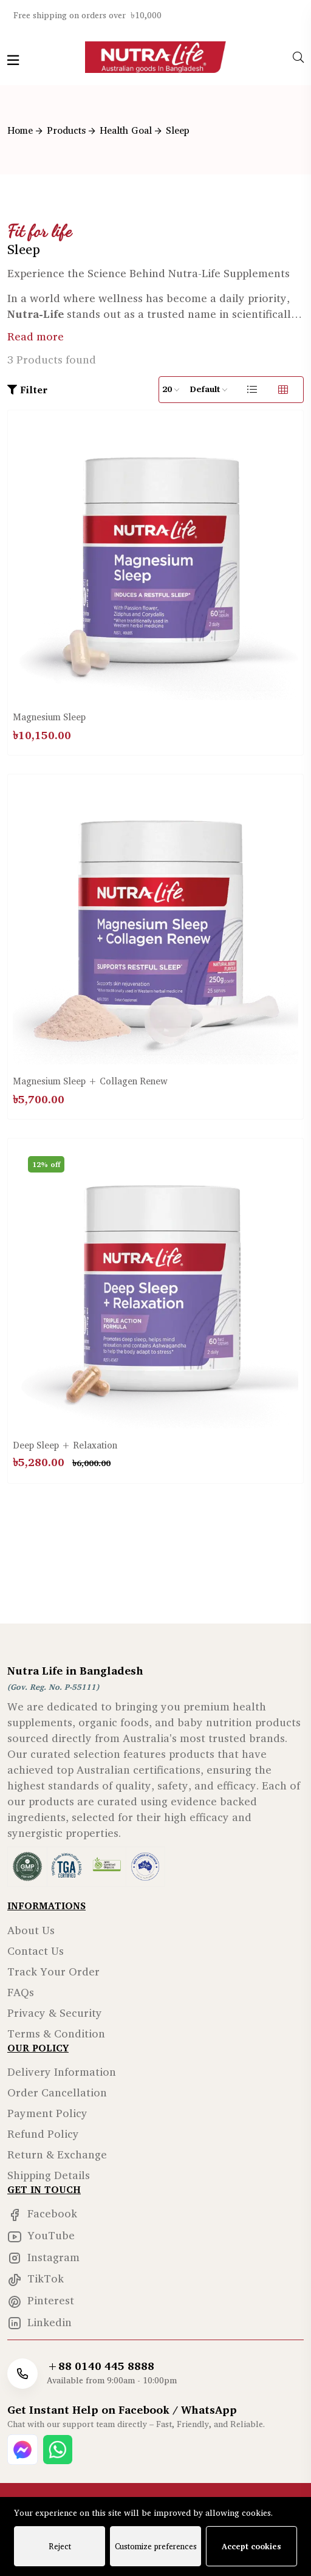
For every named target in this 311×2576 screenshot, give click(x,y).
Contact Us (35, 1950)
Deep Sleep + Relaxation (65, 1445)
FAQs (20, 1992)
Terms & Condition (56, 2033)
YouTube (41, 2235)
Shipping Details (48, 2175)
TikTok (35, 2278)
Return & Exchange (57, 2154)
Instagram (43, 2257)
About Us (31, 1930)
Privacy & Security (54, 2012)
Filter (27, 390)
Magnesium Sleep (49, 717)
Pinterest (40, 2300)
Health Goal (126, 130)
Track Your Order (53, 1971)
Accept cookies (251, 2546)
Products (66, 130)
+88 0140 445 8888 (100, 2365)
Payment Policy (47, 2113)
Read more (35, 336)
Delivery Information (61, 2071)
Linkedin (39, 2322)
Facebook (42, 2213)
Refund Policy (43, 2133)
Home (20, 130)
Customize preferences (156, 2546)
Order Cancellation (57, 2092)
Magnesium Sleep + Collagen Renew (90, 1081)
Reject (60, 2546)
